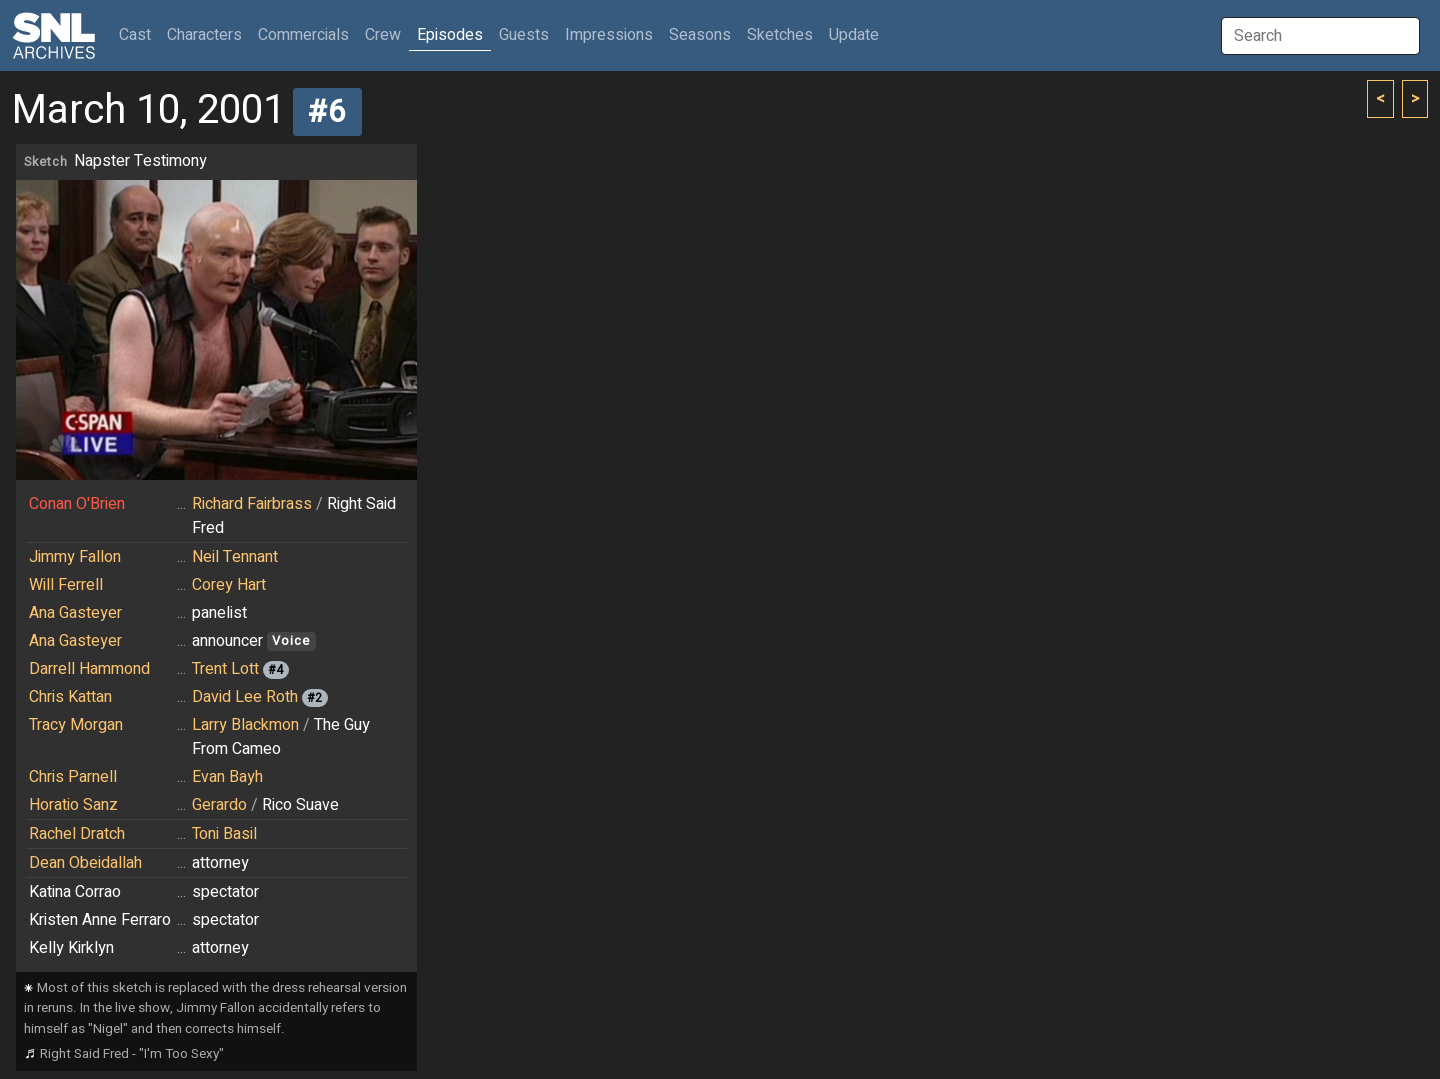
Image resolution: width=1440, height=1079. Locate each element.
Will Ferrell (66, 585)
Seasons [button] (700, 35)
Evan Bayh (227, 777)
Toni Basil (224, 834)
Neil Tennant (235, 557)
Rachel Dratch (77, 834)
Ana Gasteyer (75, 613)
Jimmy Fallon (75, 557)
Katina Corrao (75, 892)
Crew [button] (383, 35)
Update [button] (854, 35)
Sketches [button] (780, 35)
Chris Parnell (73, 777)
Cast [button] (139, 34)
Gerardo (219, 805)
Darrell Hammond (89, 669)
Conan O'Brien (77, 504)
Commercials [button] (303, 35)
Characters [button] (204, 35)
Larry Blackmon (245, 725)
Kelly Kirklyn (71, 948)
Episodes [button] (450, 35)
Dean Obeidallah (85, 863)
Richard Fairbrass (252, 504)
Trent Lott (225, 669)
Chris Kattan (70, 697)
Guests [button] (524, 35)
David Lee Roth (245, 697)
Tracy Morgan (76, 725)
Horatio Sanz (73, 805)
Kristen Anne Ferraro (100, 920)
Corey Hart (229, 585)
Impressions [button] (609, 35)
